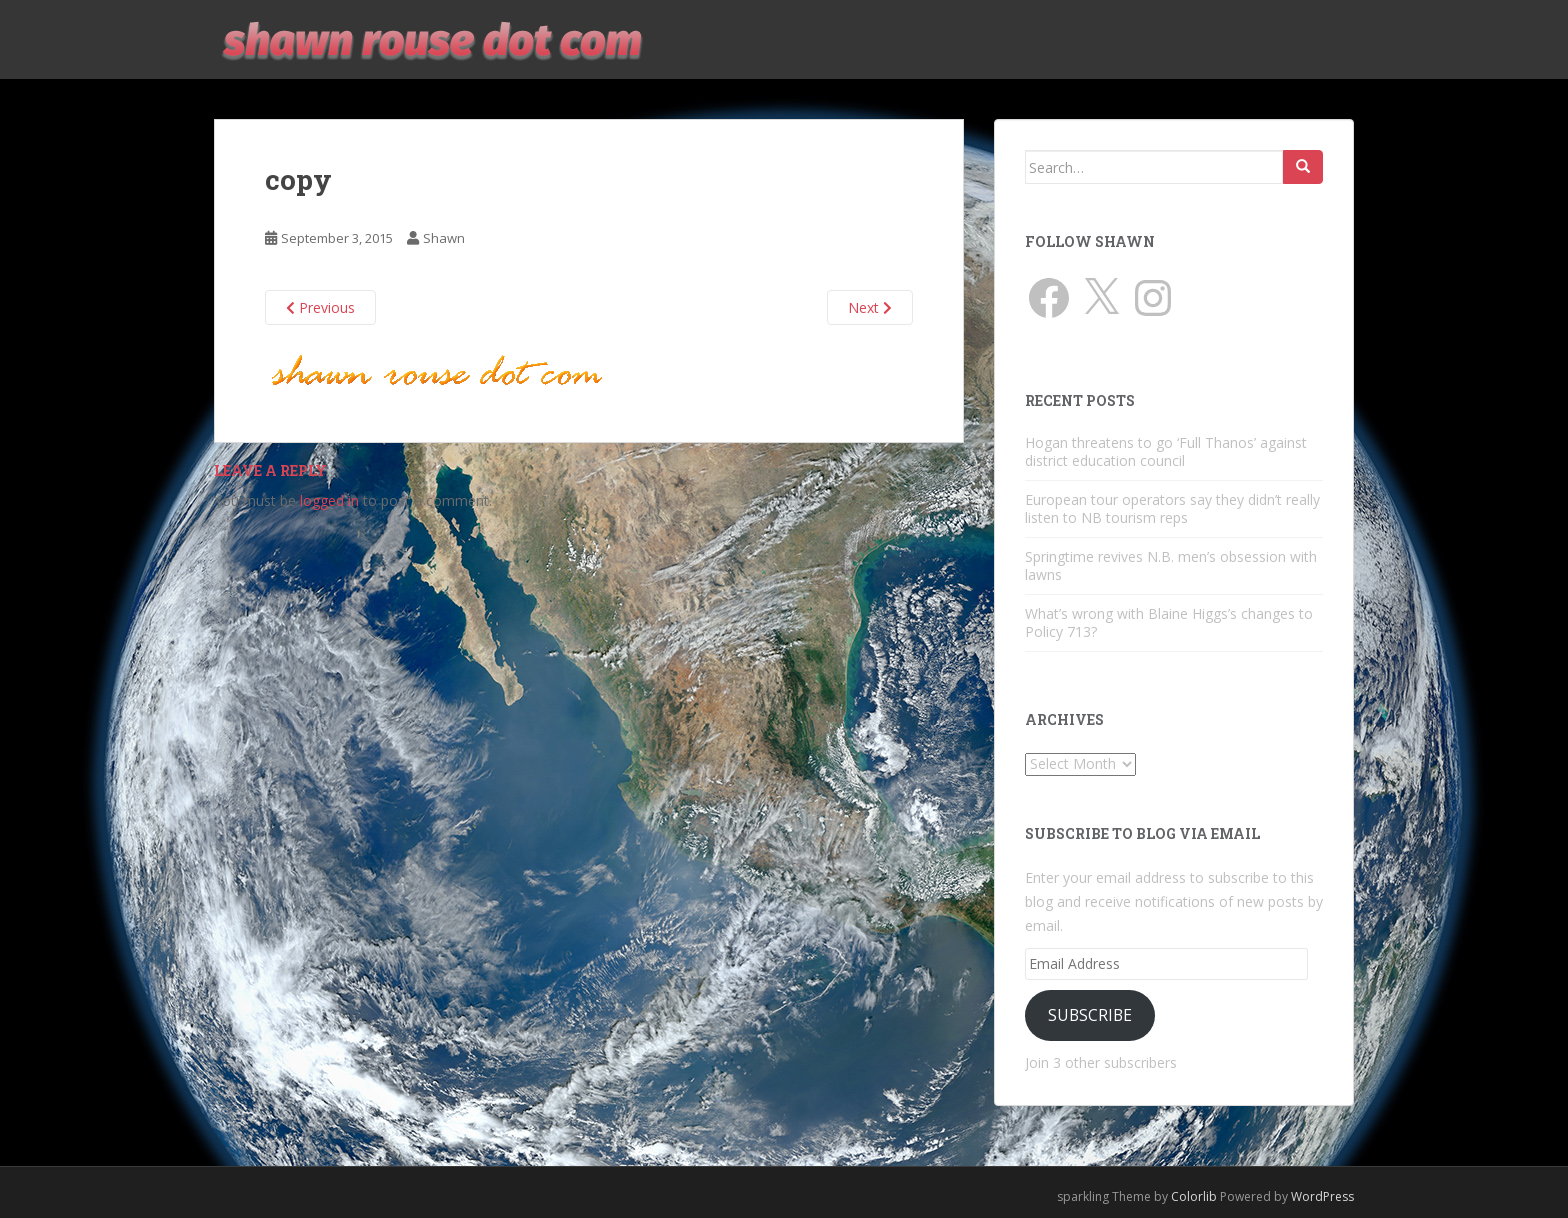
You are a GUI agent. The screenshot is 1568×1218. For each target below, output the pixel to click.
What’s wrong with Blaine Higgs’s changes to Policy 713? (1169, 622)
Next (870, 307)
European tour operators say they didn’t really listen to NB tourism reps (1172, 508)
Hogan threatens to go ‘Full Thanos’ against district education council (1166, 451)
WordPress (1322, 1196)
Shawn (444, 238)
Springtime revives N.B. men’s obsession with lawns (1171, 565)
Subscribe (1090, 1015)
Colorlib (1194, 1196)
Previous (320, 307)
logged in (329, 500)
